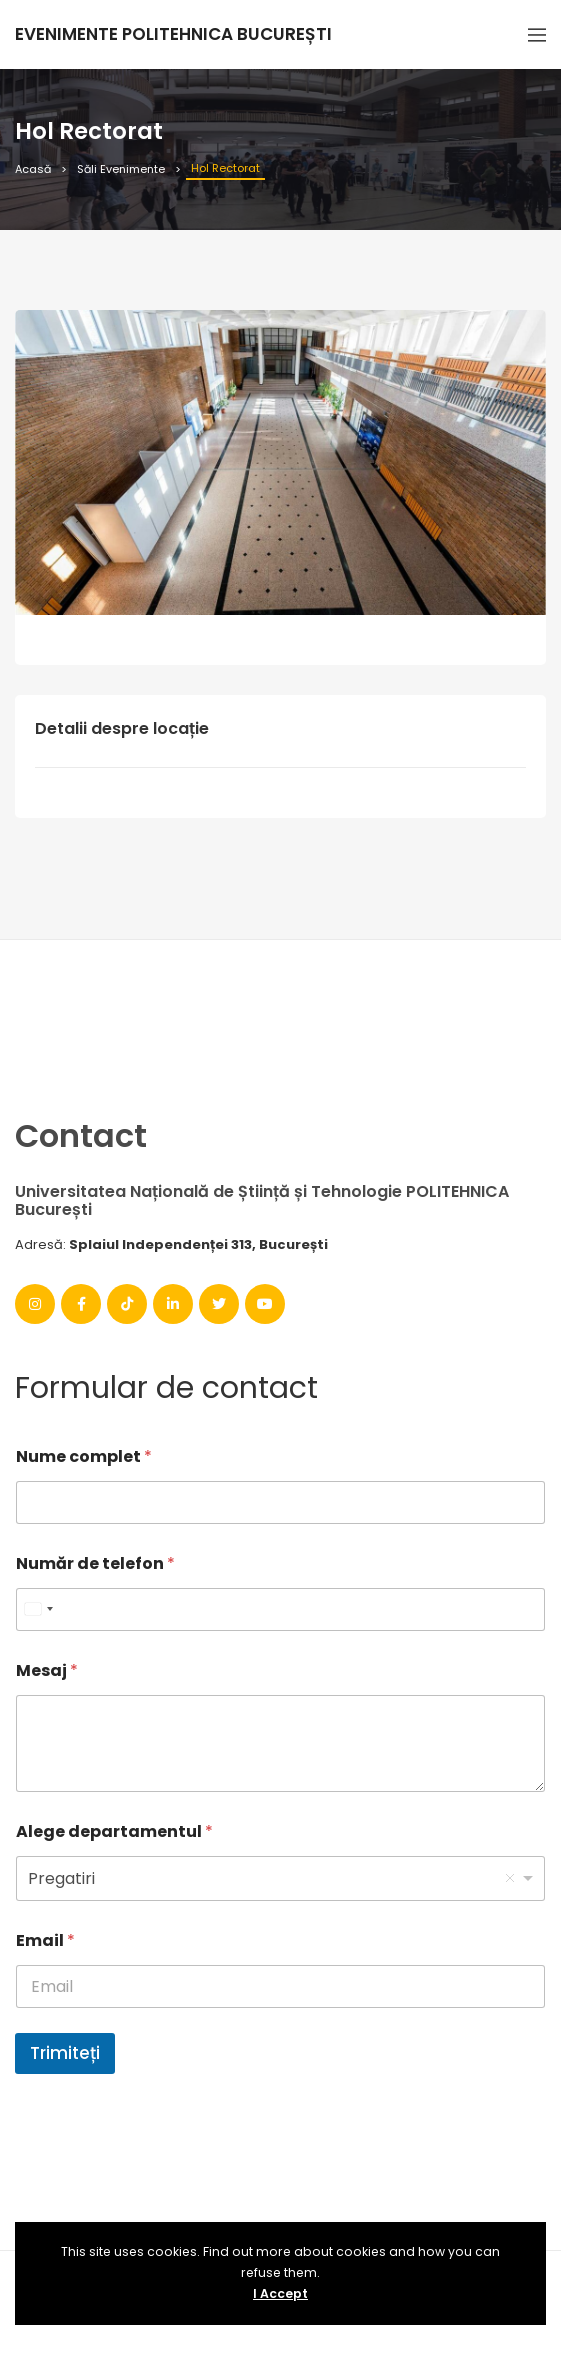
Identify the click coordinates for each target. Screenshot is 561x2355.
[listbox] (280, 1878)
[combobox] (38, 1609)
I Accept (280, 2293)
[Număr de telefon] (280, 1609)
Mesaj (47, 1670)
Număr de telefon (95, 1563)
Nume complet (84, 1456)
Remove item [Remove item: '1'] (510, 1878)
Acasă (33, 169)
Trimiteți (65, 2053)
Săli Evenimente (121, 169)
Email (45, 1940)
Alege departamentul (114, 1831)
